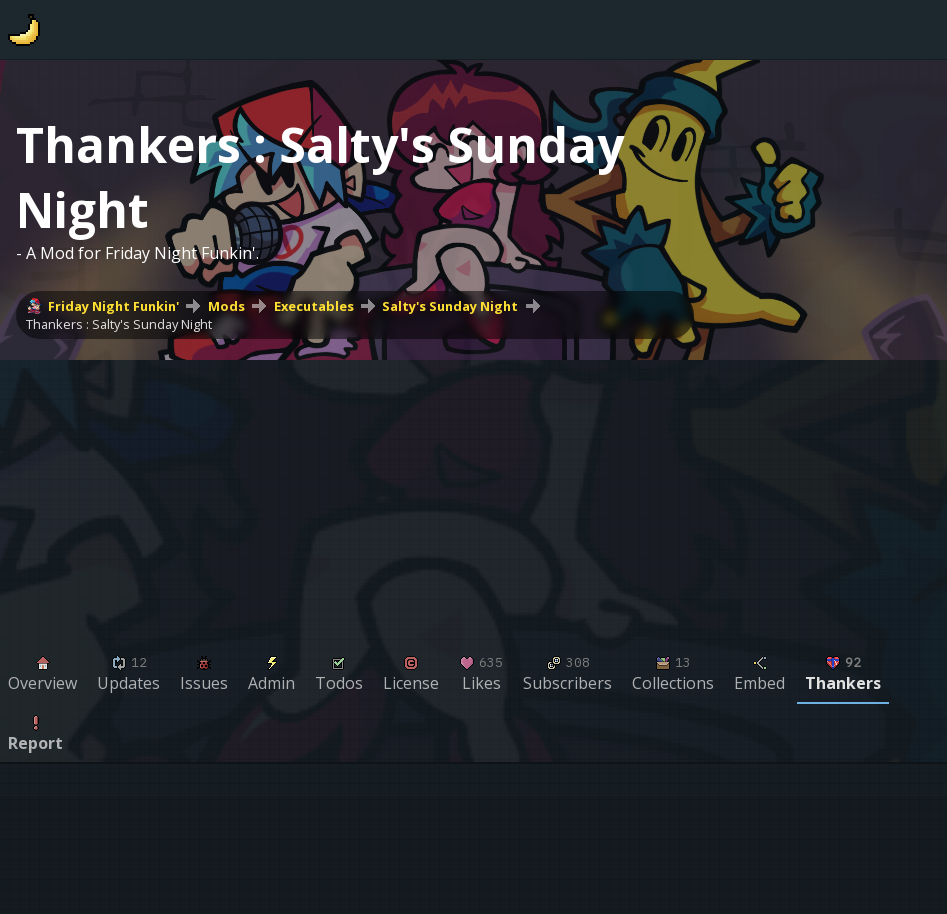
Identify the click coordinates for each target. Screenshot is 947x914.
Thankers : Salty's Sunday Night (119, 324)
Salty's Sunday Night (450, 306)
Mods (226, 306)
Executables (314, 306)
